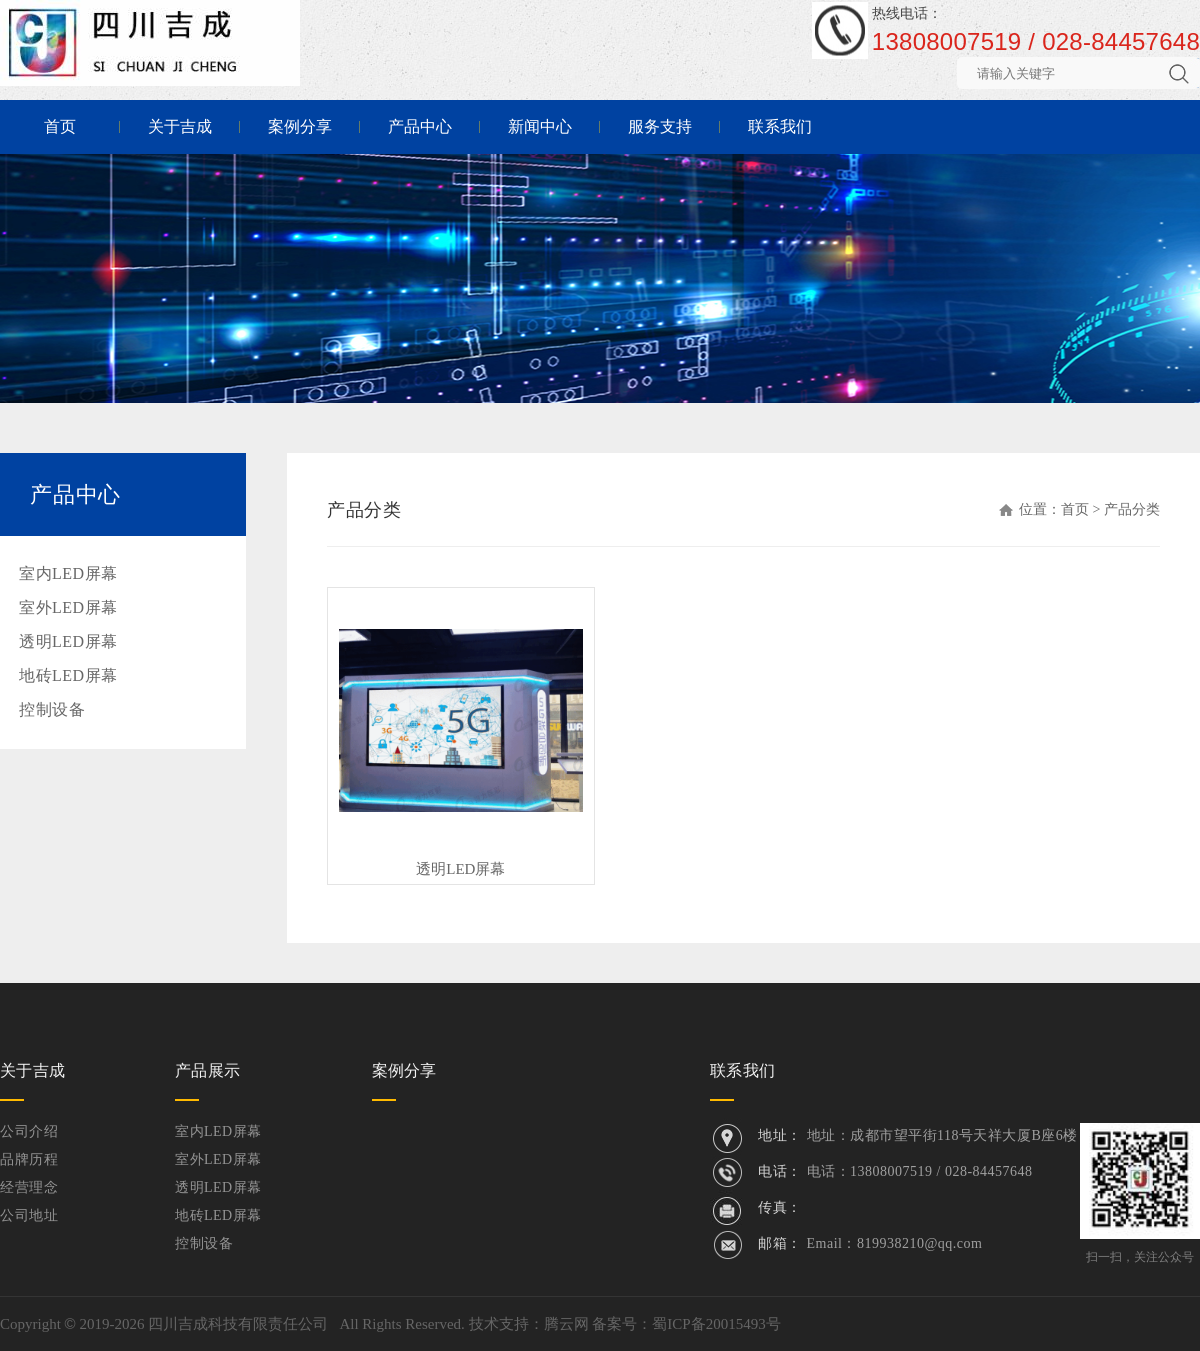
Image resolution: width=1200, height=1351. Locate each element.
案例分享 (300, 126)
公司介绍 (29, 1131)
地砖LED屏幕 (68, 675)
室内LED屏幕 (68, 573)
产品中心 (420, 126)
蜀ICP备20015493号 (716, 1324)
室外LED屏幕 (68, 607)
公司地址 (29, 1215)
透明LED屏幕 (68, 641)
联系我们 (780, 126)
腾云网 (566, 1324)
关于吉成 (180, 126)
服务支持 (660, 126)
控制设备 (52, 709)
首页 (60, 126)
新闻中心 (540, 126)
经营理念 (29, 1187)
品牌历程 (29, 1159)
